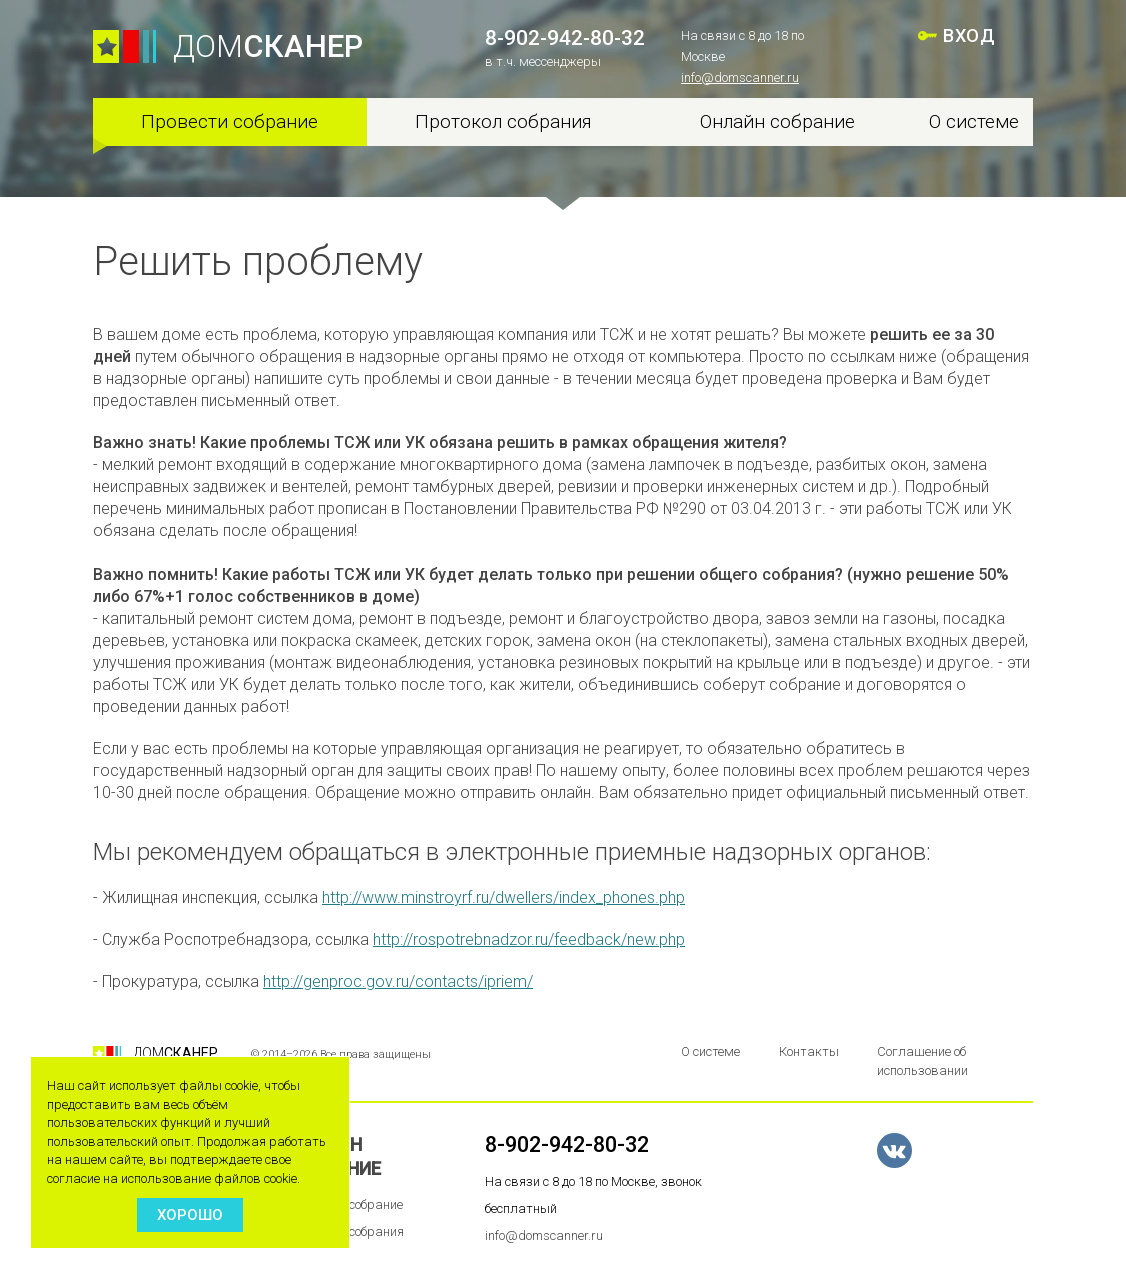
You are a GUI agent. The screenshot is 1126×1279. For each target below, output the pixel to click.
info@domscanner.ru (740, 77)
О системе (974, 121)
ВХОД (969, 35)
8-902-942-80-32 (565, 38)
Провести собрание (229, 121)
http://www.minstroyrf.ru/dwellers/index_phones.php (503, 897)
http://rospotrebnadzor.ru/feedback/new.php (529, 939)
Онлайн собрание (777, 121)
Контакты (809, 1051)
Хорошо (190, 1215)
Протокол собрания (503, 121)
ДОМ (268, 46)
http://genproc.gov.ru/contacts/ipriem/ (398, 981)
